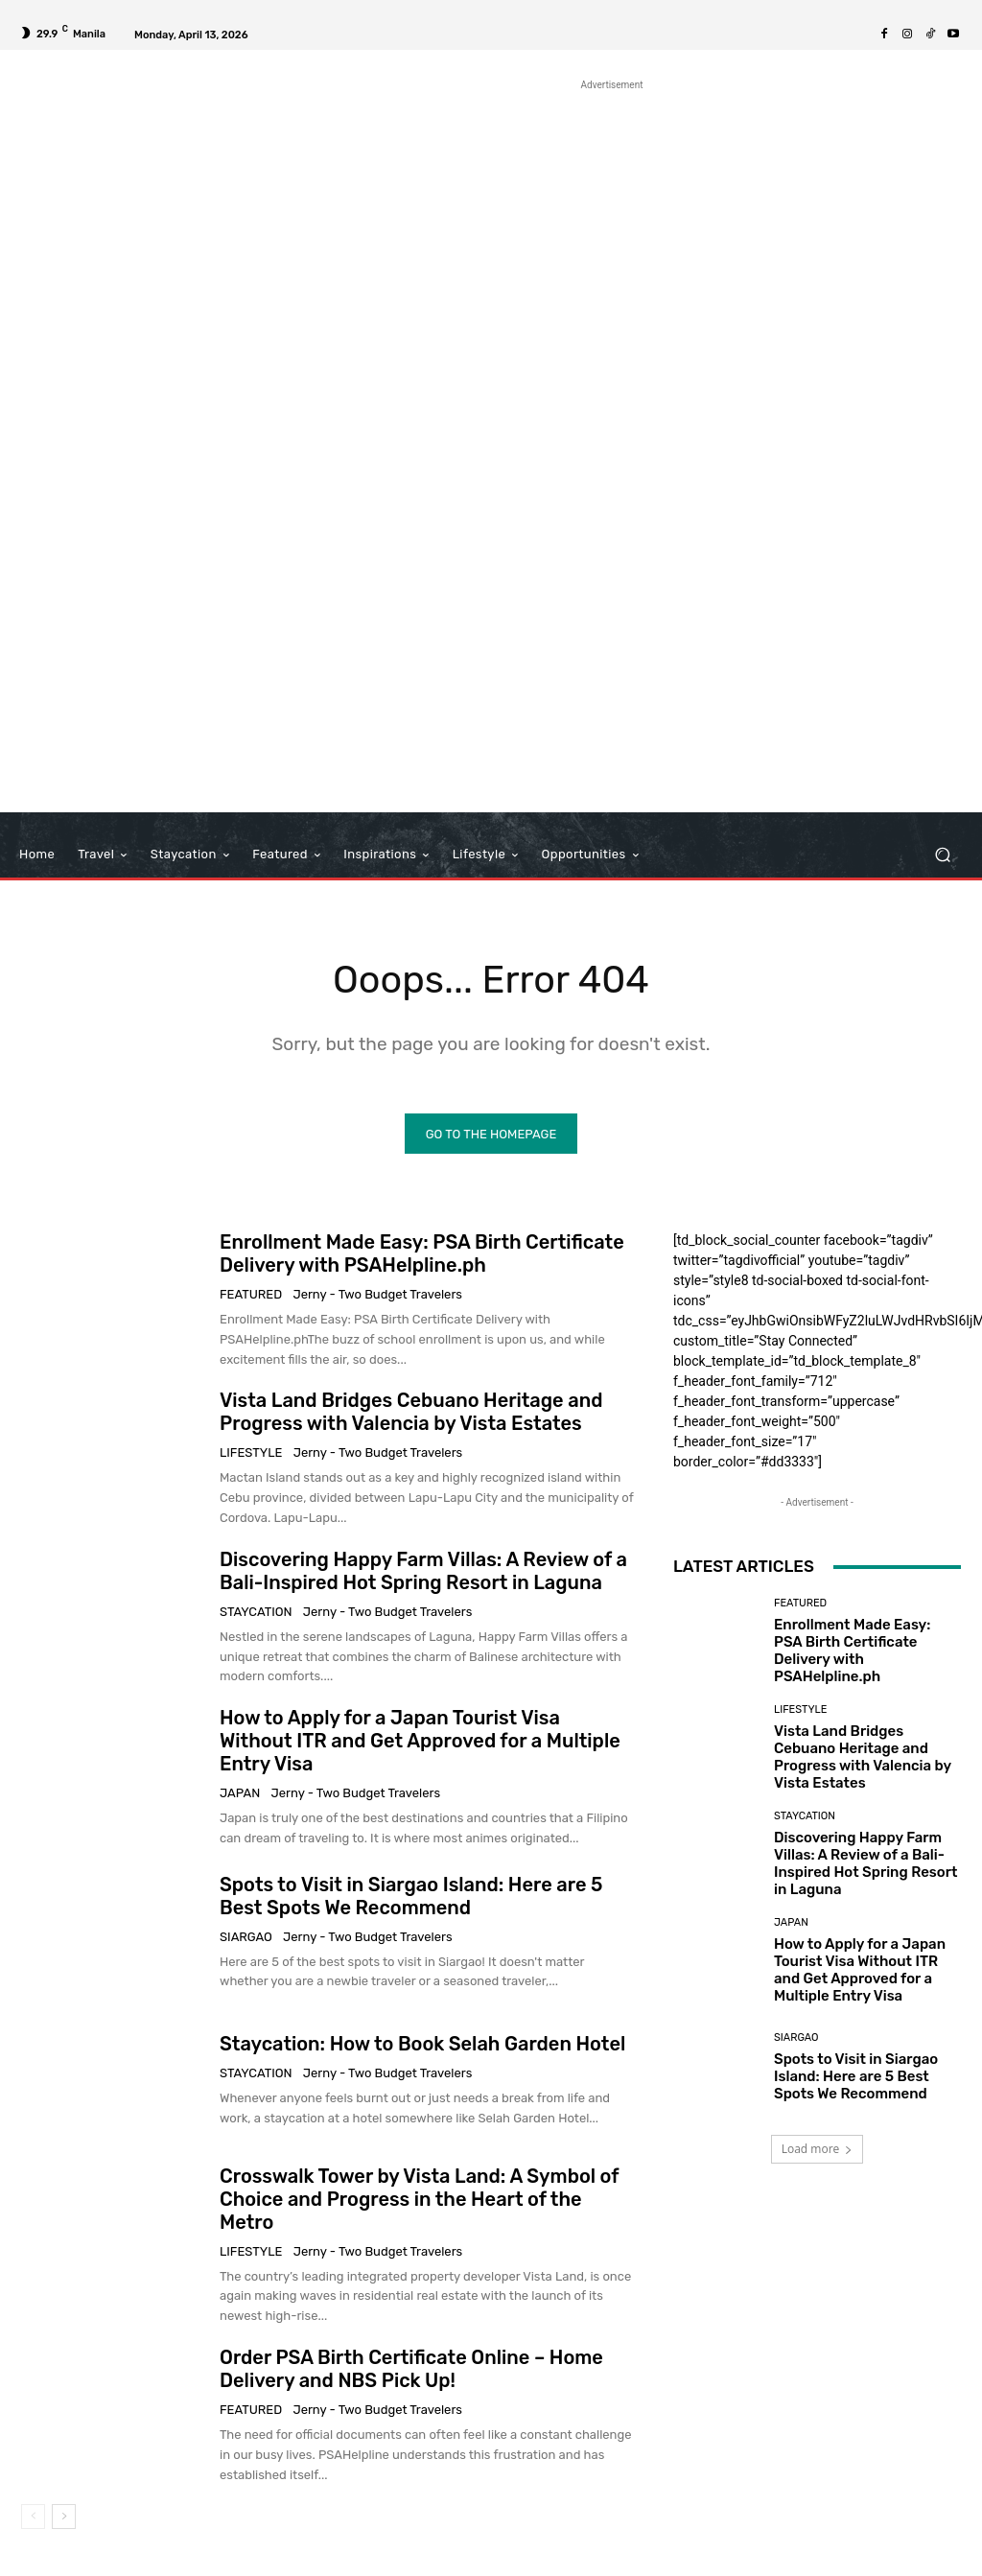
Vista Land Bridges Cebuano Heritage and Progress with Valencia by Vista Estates (411, 1413)
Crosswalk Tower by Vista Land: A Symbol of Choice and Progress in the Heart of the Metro (420, 2199)
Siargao (246, 1938)
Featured (251, 1295)
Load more (817, 2150)
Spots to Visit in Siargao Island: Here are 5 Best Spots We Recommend (411, 1897)
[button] (942, 855)
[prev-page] (33, 2517)
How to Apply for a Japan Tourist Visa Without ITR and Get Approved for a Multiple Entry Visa (420, 1741)
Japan (240, 1794)
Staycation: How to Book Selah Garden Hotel (422, 2044)
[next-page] (64, 2517)
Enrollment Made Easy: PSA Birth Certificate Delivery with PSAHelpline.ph (422, 1254)
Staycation (256, 1612)
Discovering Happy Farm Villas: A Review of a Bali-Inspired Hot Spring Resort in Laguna (423, 1572)
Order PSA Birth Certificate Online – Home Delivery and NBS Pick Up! (411, 2370)
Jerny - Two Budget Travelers (377, 1295)
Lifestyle (251, 1453)
